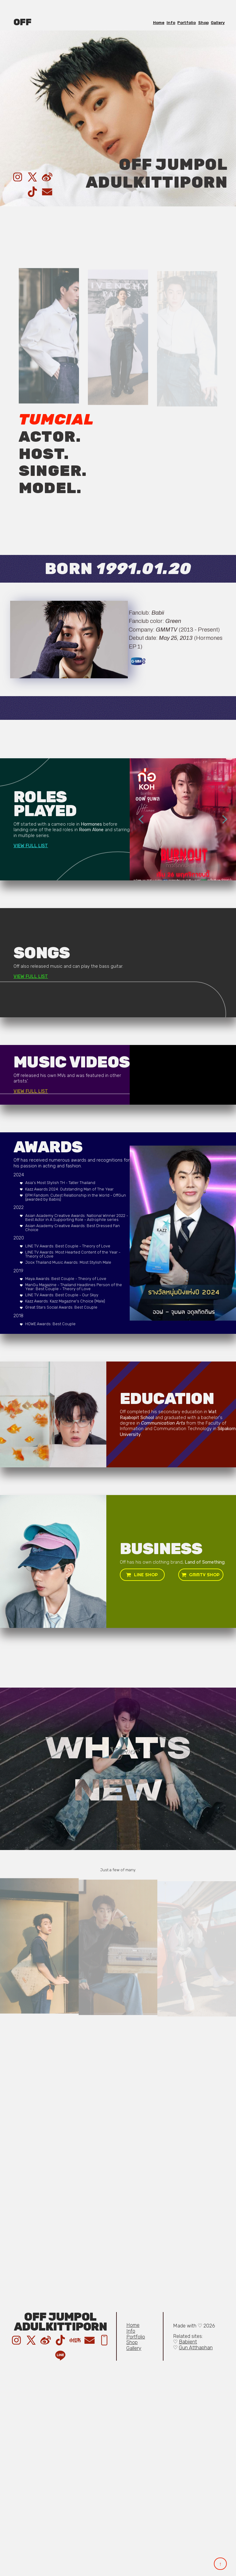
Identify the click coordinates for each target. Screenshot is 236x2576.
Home (158, 22)
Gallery (218, 22)
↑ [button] (220, 2564)
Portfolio (186, 22)
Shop (203, 22)
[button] (17, 177)
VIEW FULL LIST (31, 845)
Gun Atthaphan (196, 2348)
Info (171, 22)
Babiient (188, 2342)
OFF (22, 22)
